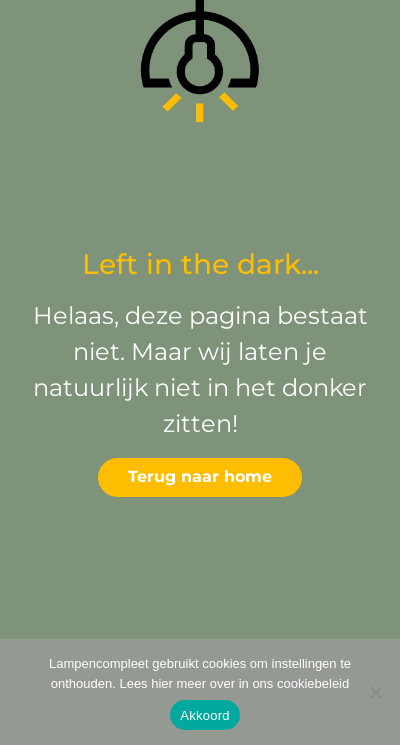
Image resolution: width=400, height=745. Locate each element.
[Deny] (375, 692)
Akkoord (204, 715)
